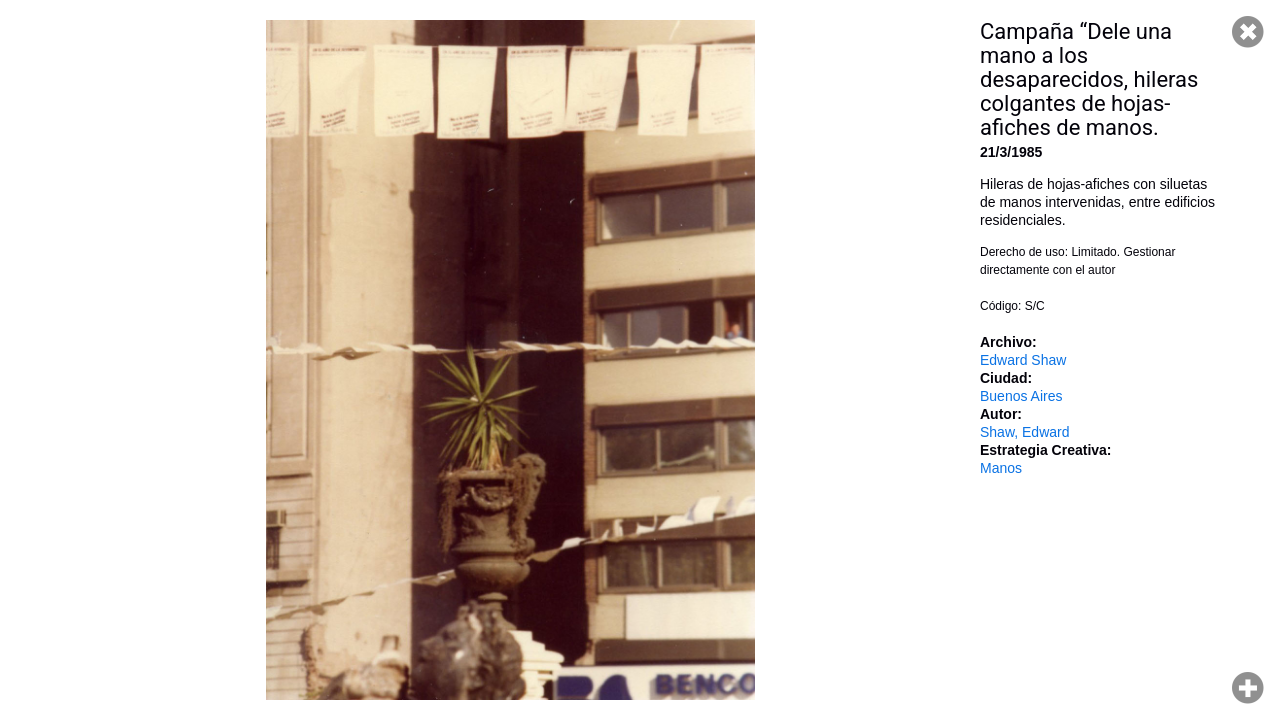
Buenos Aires (1021, 396)
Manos (1001, 468)
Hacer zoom (1248, 688)
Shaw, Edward (1025, 432)
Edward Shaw (1023, 360)
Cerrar (1248, 32)
